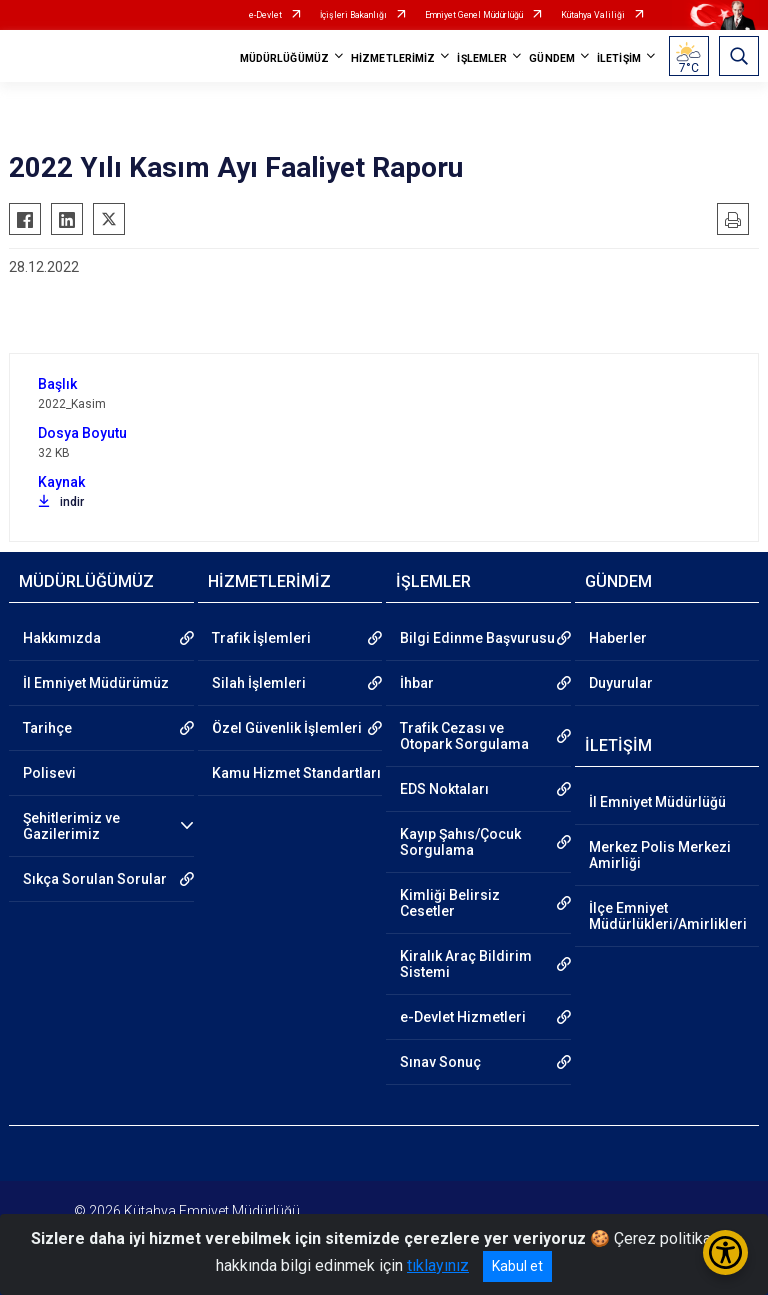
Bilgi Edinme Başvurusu (477, 638)
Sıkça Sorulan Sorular (95, 879)
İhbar (417, 683)
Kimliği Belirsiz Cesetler (450, 903)
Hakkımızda (62, 638)
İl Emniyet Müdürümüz (96, 683)
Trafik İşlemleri (261, 638)
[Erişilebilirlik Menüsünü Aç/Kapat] (725, 1252)
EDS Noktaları (444, 789)
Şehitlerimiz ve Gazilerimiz (71, 826)
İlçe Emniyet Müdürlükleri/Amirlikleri (668, 916)
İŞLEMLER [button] (482, 58)
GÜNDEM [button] (552, 58)
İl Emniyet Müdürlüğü (657, 802)
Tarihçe (47, 728)
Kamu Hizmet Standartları (296, 773)
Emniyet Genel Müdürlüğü (474, 15)
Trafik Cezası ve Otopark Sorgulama (464, 736)
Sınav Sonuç (440, 1062)
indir (61, 502)
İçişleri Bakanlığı (353, 15)
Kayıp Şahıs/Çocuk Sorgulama (460, 842)
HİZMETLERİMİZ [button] (393, 58)
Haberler (618, 638)
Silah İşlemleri (259, 683)
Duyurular (621, 683)
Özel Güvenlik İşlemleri (287, 728)
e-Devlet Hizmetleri (463, 1017)
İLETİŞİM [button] (619, 58)
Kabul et (517, 1266)
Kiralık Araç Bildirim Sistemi (466, 964)
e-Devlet (265, 15)
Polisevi (49, 773)
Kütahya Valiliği (593, 15)
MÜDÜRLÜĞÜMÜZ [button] (284, 58)
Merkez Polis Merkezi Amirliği (660, 855)
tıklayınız (438, 1265)
